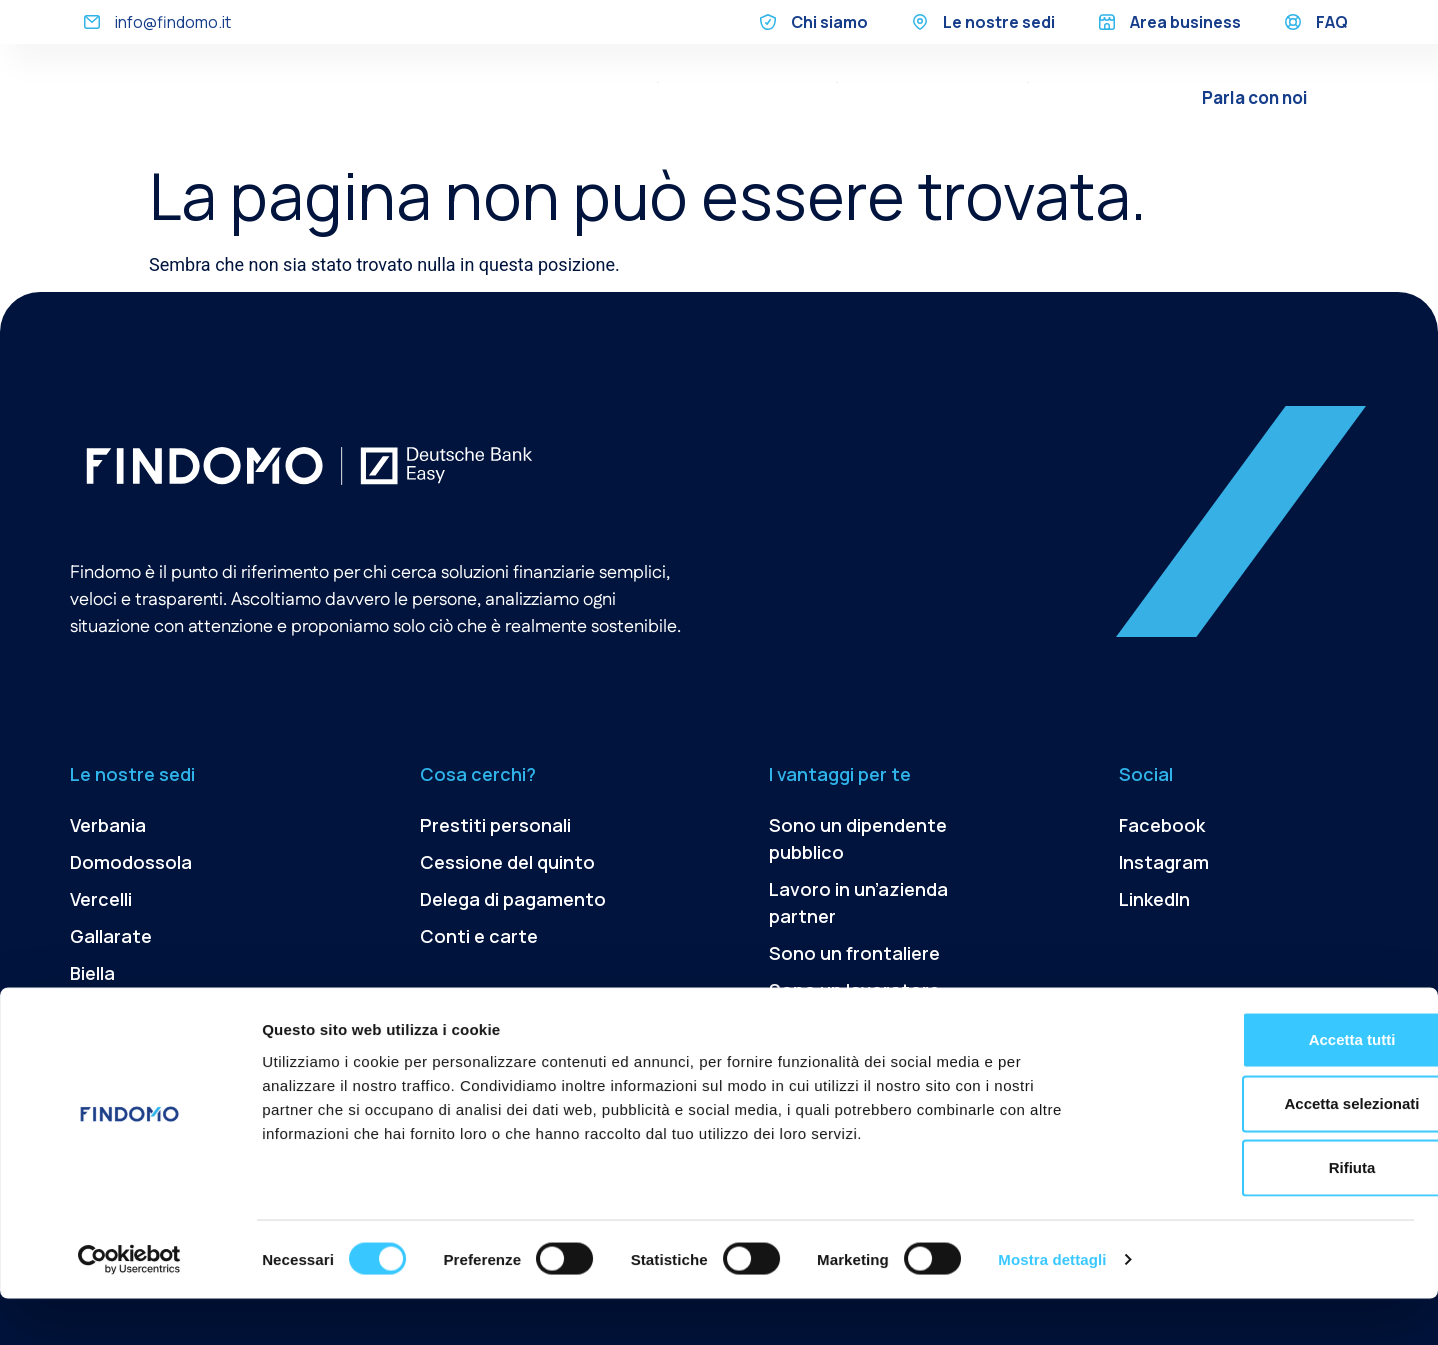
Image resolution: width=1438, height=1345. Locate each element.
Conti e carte (479, 936)
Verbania (108, 825)
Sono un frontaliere (854, 953)
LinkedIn (1154, 899)
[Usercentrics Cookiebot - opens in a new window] (129, 1306)
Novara (101, 1010)
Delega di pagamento (932, 82)
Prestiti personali (495, 825)
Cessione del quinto (747, 82)
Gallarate (111, 936)
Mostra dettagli (1052, 1305)
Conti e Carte (979, 112)
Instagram (1164, 862)
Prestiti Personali (579, 82)
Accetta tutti (1271, 1085)
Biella (92, 973)
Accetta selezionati (1270, 1149)
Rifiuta (1271, 1213)
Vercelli (101, 899)
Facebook (1162, 825)
